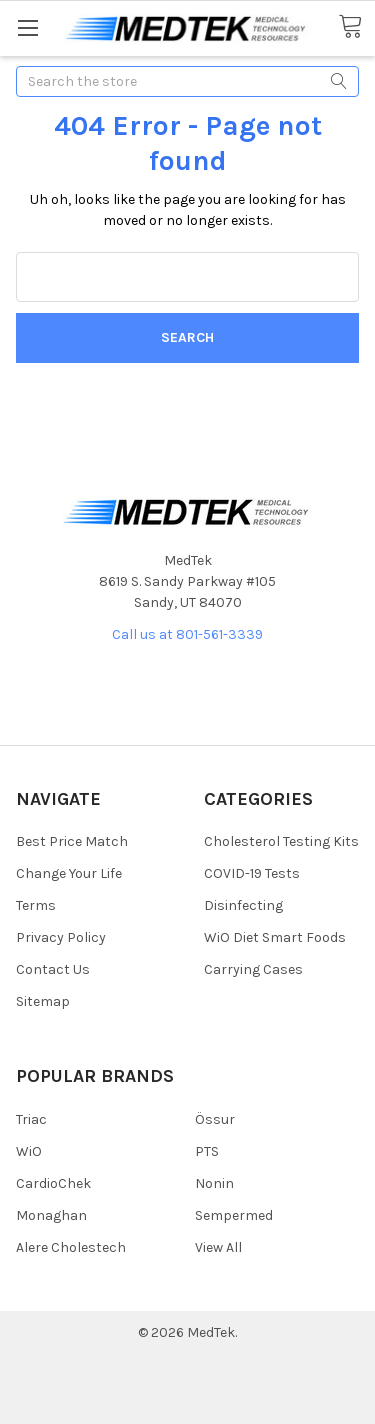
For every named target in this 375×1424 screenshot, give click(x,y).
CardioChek (53, 1183)
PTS (207, 1151)
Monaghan (51, 1215)
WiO (29, 1151)
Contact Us (53, 969)
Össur (215, 1119)
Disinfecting (243, 905)
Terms (36, 905)
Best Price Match (72, 841)
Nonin (214, 1183)
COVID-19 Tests (252, 873)
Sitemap (43, 1001)
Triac (31, 1119)
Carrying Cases (253, 969)
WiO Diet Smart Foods (275, 937)
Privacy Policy (61, 937)
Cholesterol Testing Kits (281, 841)
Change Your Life (69, 873)
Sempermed (234, 1215)
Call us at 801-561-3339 (187, 634)
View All (218, 1247)
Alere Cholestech (71, 1247)
